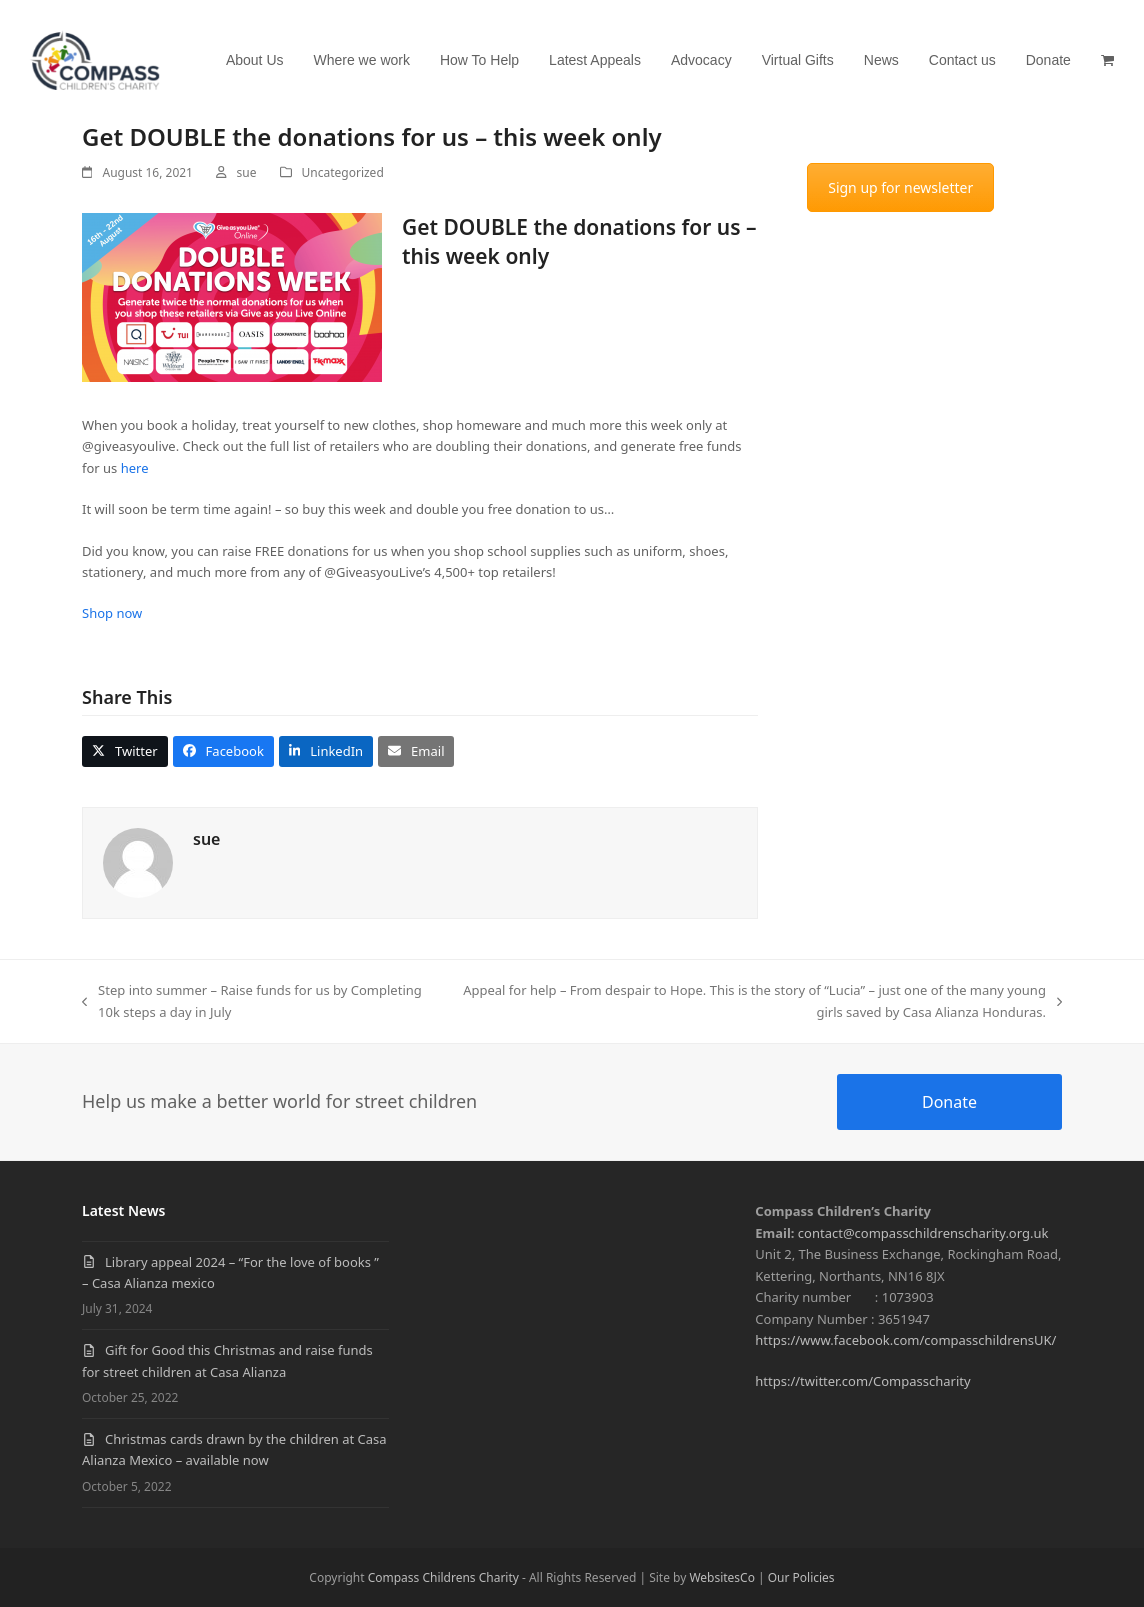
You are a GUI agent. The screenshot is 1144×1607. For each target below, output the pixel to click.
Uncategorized (343, 172)
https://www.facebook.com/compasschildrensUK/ (905, 1340)
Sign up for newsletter (900, 187)
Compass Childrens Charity (443, 1577)
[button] (1107, 60)
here (135, 468)
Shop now (114, 613)
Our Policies (801, 1577)
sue (247, 172)
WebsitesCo (722, 1577)
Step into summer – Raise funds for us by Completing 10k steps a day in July (252, 1002)
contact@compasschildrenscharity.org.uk (923, 1233)
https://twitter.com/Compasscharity (862, 1381)
